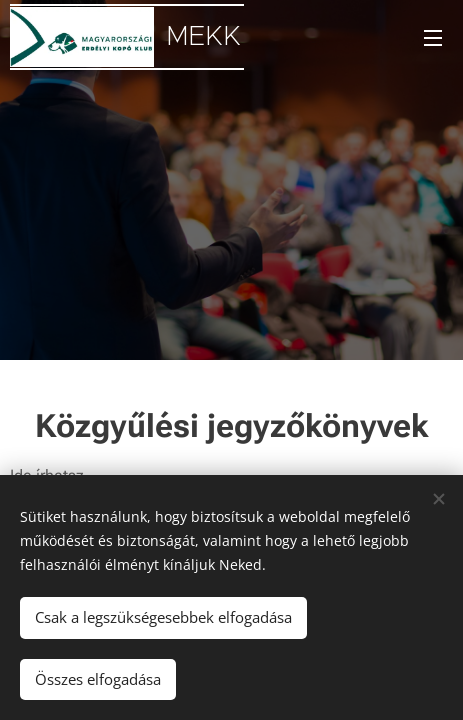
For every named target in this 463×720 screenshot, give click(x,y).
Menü (433, 38)
